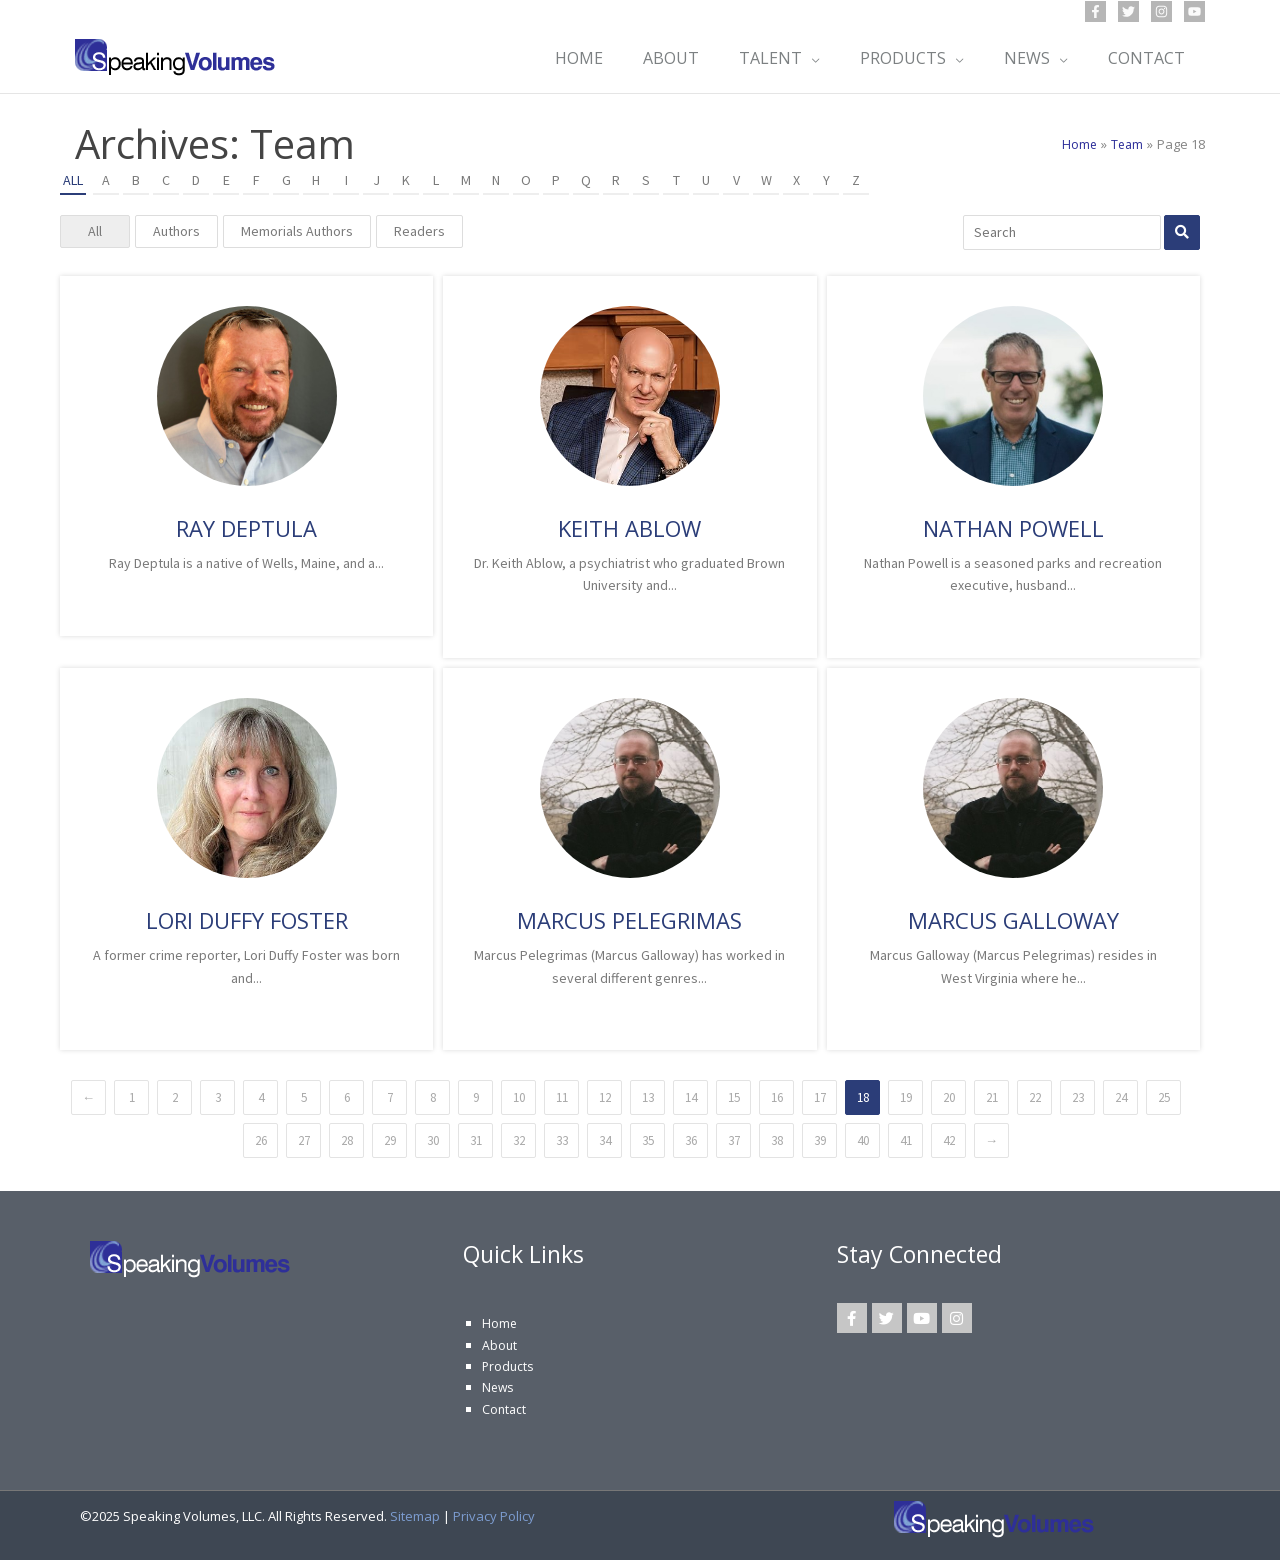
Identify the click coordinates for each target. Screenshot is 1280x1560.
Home (500, 1323)
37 (734, 1140)
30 (433, 1140)
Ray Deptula (246, 528)
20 (949, 1097)
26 (261, 1140)
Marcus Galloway (1013, 920)
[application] (801, 58)
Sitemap (415, 1516)
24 (1121, 1097)
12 (605, 1097)
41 (906, 1140)
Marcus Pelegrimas (629, 920)
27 (304, 1140)
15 (734, 1097)
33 (562, 1140)
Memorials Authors (297, 231)
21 (992, 1097)
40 (863, 1140)
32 (519, 1140)
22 (1035, 1097)
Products (509, 1366)
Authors (176, 231)
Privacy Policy (494, 1516)
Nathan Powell (1013, 528)
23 (1078, 1097)
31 (476, 1140)
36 (691, 1140)
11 (562, 1097)
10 (519, 1097)
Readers (419, 231)
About (500, 1345)
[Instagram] (1161, 11)
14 (691, 1097)
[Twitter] (1128, 11)
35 (648, 1140)
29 (390, 1140)
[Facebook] (1095, 11)
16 (777, 1097)
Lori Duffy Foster (247, 920)
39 (820, 1140)
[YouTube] (1194, 11)
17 (820, 1097)
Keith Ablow (629, 528)
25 (1164, 1097)
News (499, 1387)
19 (906, 1097)
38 (777, 1140)
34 (605, 1140)
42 (949, 1140)
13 (648, 1097)
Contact (505, 1409)
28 (347, 1140)
